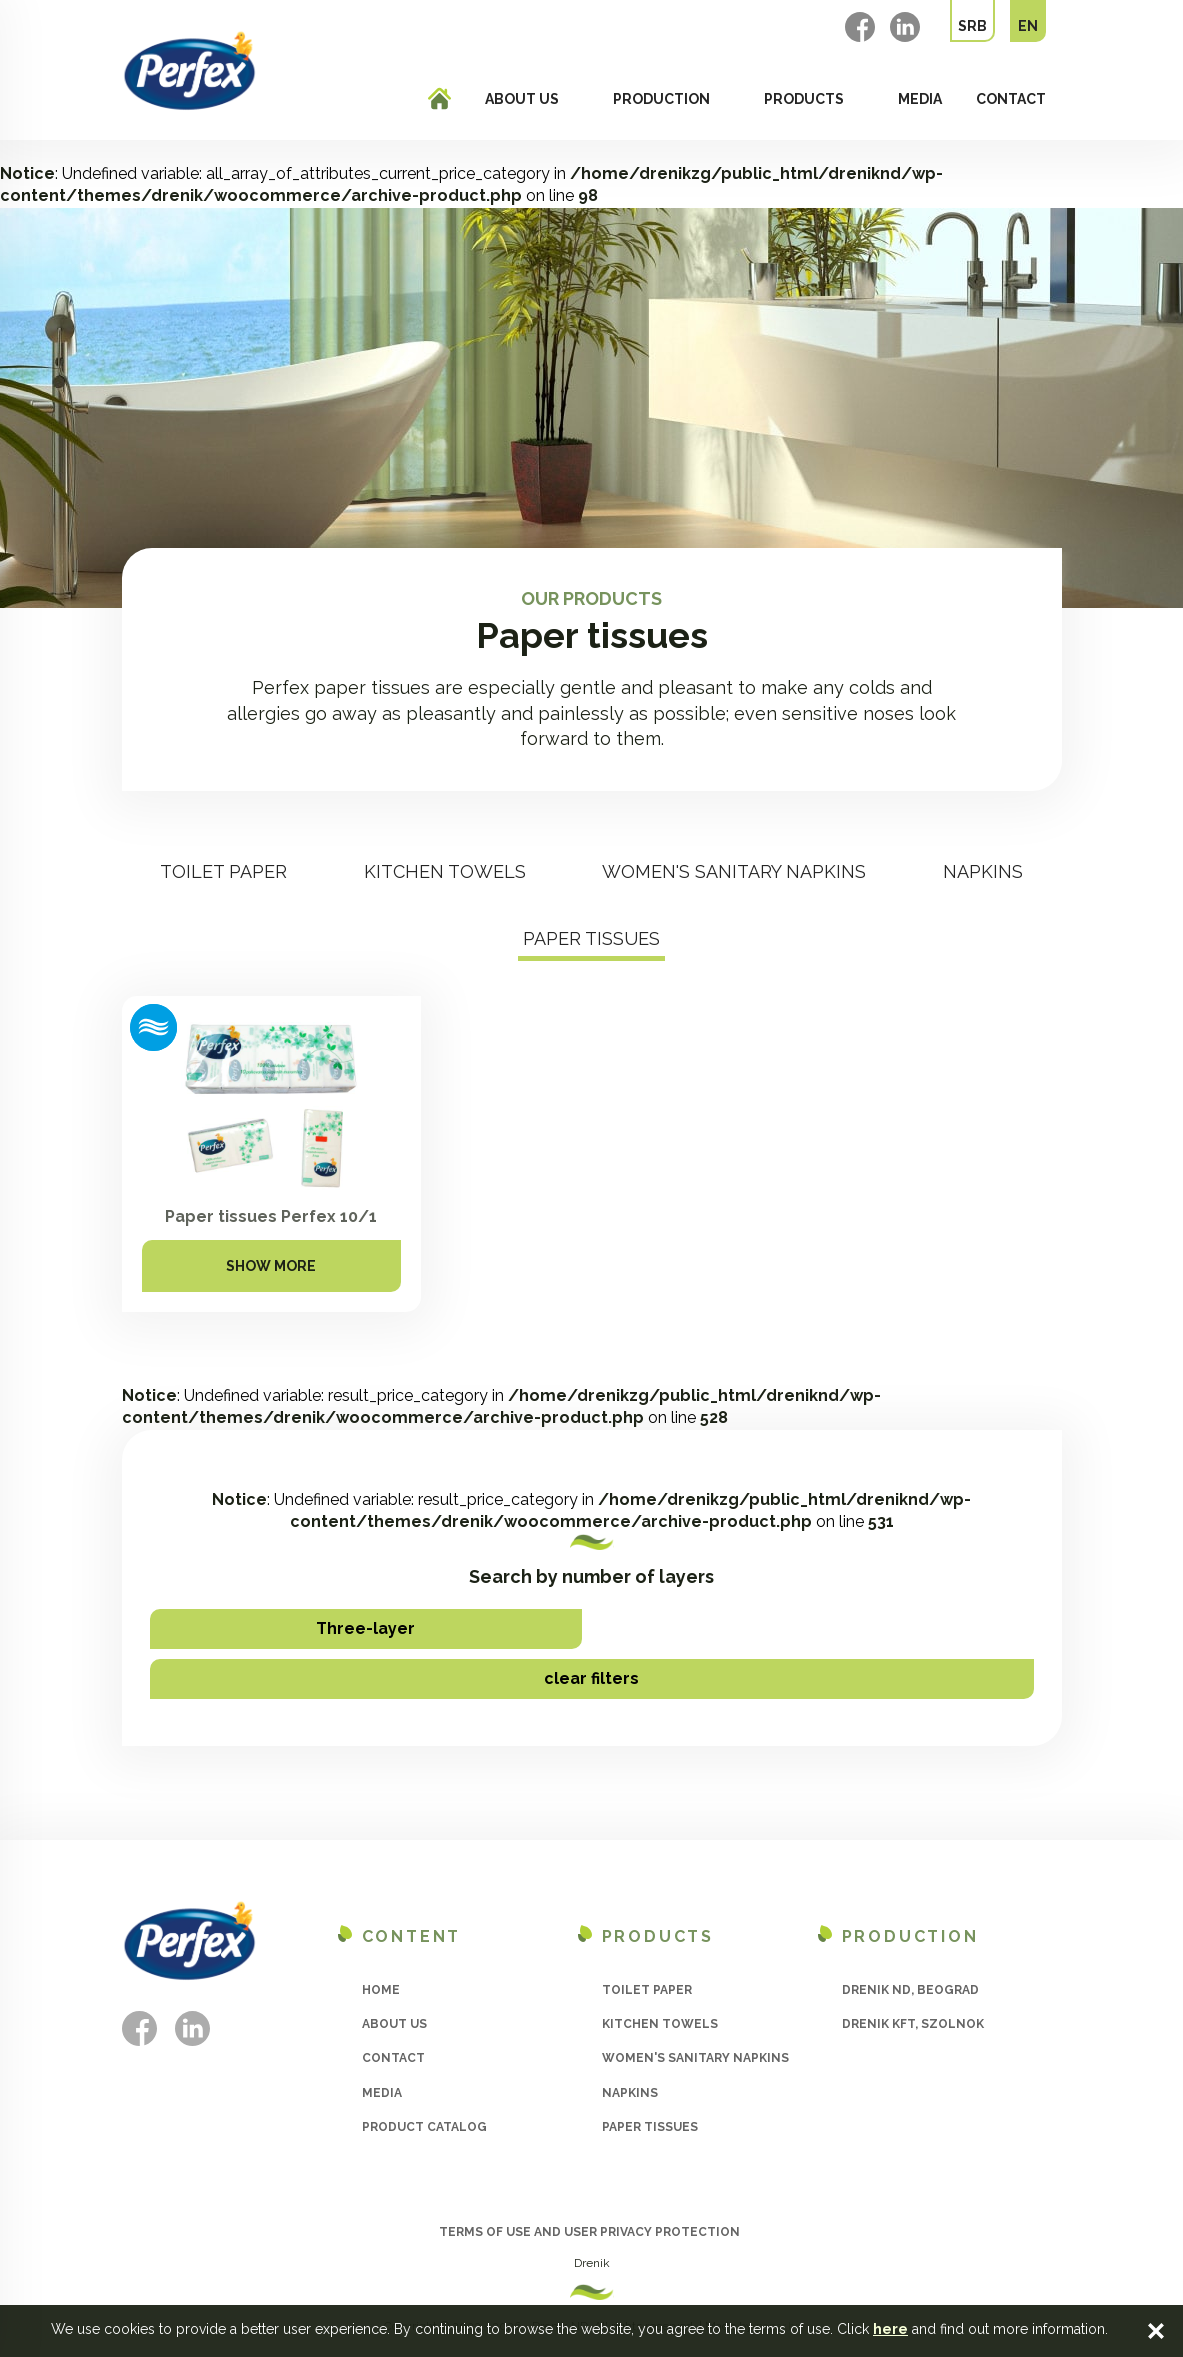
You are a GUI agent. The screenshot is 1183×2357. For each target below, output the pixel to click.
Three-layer (365, 1628)
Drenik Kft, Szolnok (913, 2024)
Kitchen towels (445, 871)
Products (804, 99)
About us (522, 99)
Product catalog (424, 2127)
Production (661, 99)
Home (381, 1990)
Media (920, 99)
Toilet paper (223, 871)
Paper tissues (591, 938)
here (890, 2329)
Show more (271, 1266)
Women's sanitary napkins (734, 871)
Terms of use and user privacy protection (589, 2232)
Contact (1011, 99)
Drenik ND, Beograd (910, 1990)
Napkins (983, 871)
